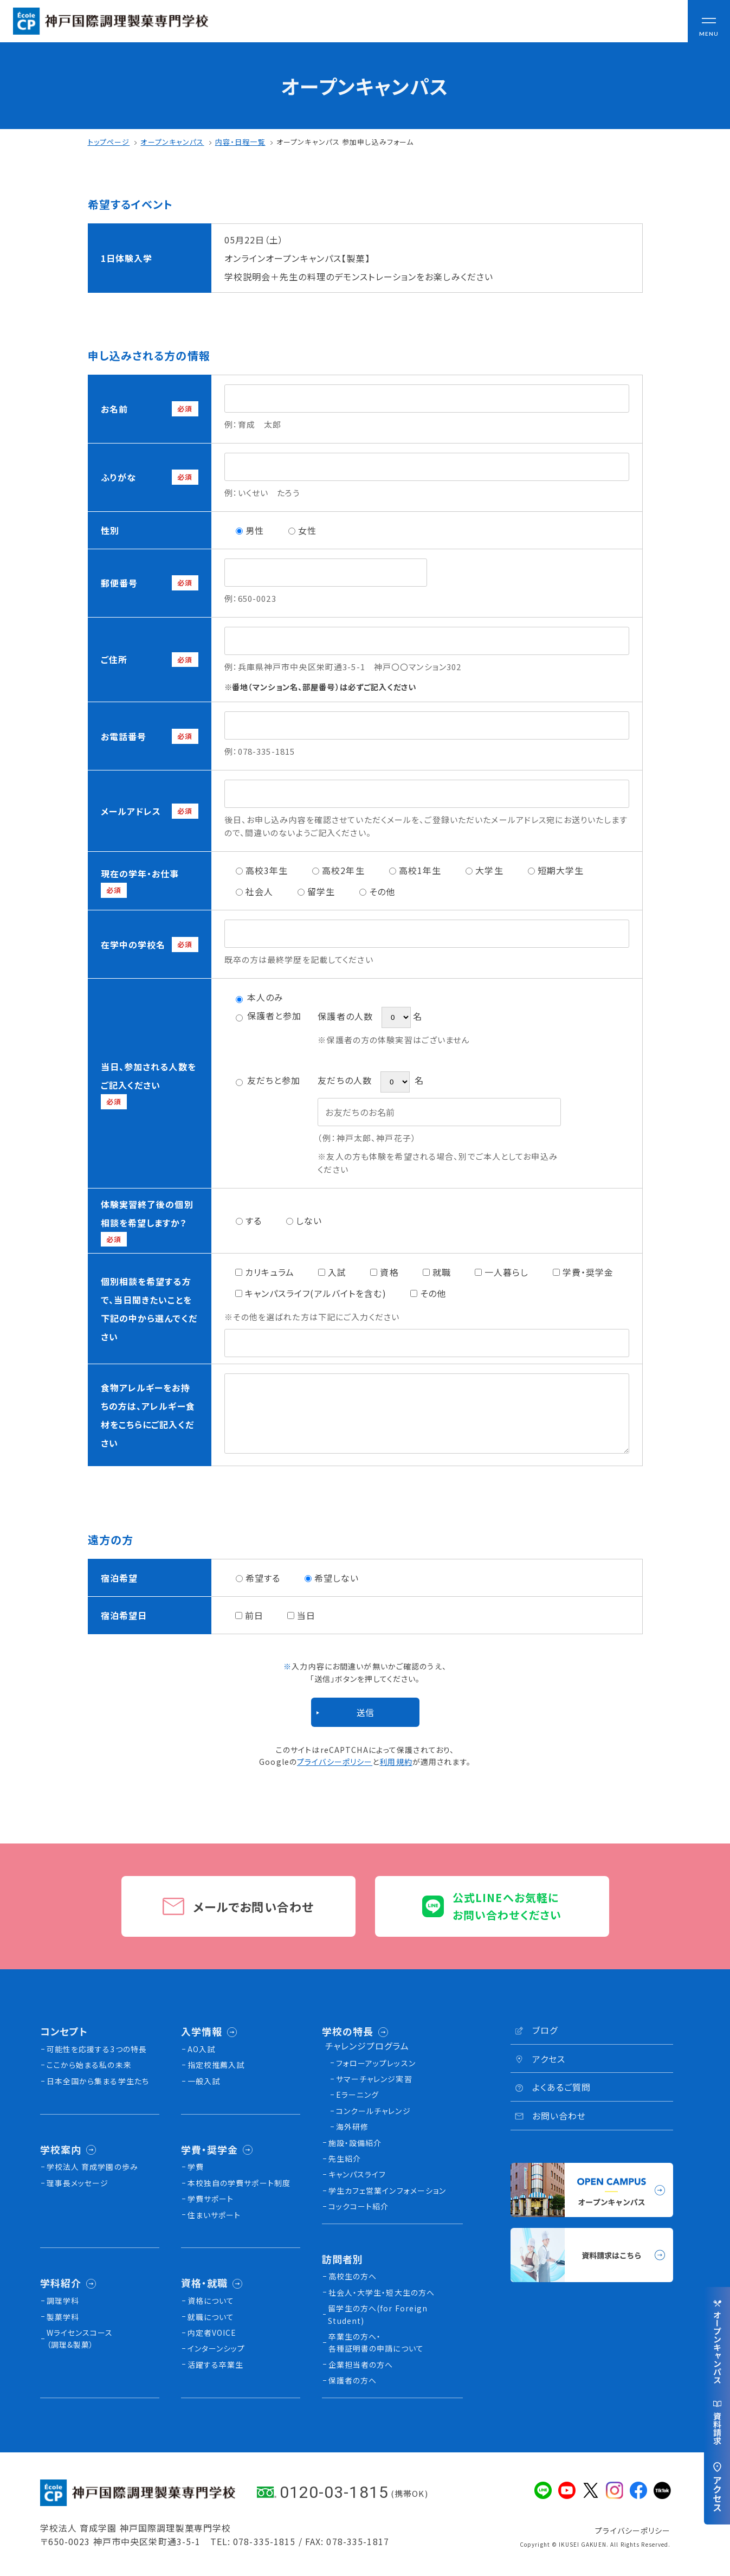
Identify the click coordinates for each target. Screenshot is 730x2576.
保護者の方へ (352, 2380)
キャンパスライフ (357, 2174)
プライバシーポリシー (334, 1761)
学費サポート (211, 2198)
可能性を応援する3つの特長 (97, 2049)
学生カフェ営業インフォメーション (387, 2190)
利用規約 (395, 1761)
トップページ (109, 142)
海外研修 (352, 2126)
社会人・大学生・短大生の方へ (381, 2292)
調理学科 (63, 2300)
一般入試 (204, 2081)
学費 (196, 2166)
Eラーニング (357, 2094)
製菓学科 (63, 2316)
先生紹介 (344, 2158)
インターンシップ (217, 2348)
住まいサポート (214, 2214)
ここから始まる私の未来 (89, 2064)
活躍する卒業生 (216, 2364)
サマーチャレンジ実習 (374, 2078)
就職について (211, 2316)
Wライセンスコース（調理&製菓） (80, 2338)
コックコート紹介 (358, 2206)
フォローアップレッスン (376, 2063)
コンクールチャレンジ (373, 2110)
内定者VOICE (212, 2332)
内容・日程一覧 (240, 142)
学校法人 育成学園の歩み (92, 2166)
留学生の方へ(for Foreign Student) (378, 2314)
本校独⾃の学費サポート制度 (239, 2182)
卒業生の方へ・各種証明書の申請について (376, 2342)
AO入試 (201, 2049)
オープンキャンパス (172, 142)
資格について (211, 2300)
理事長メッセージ (78, 2182)
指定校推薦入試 (216, 2064)
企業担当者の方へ (360, 2364)
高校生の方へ (352, 2276)
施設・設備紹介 (355, 2142)
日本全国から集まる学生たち (98, 2081)
